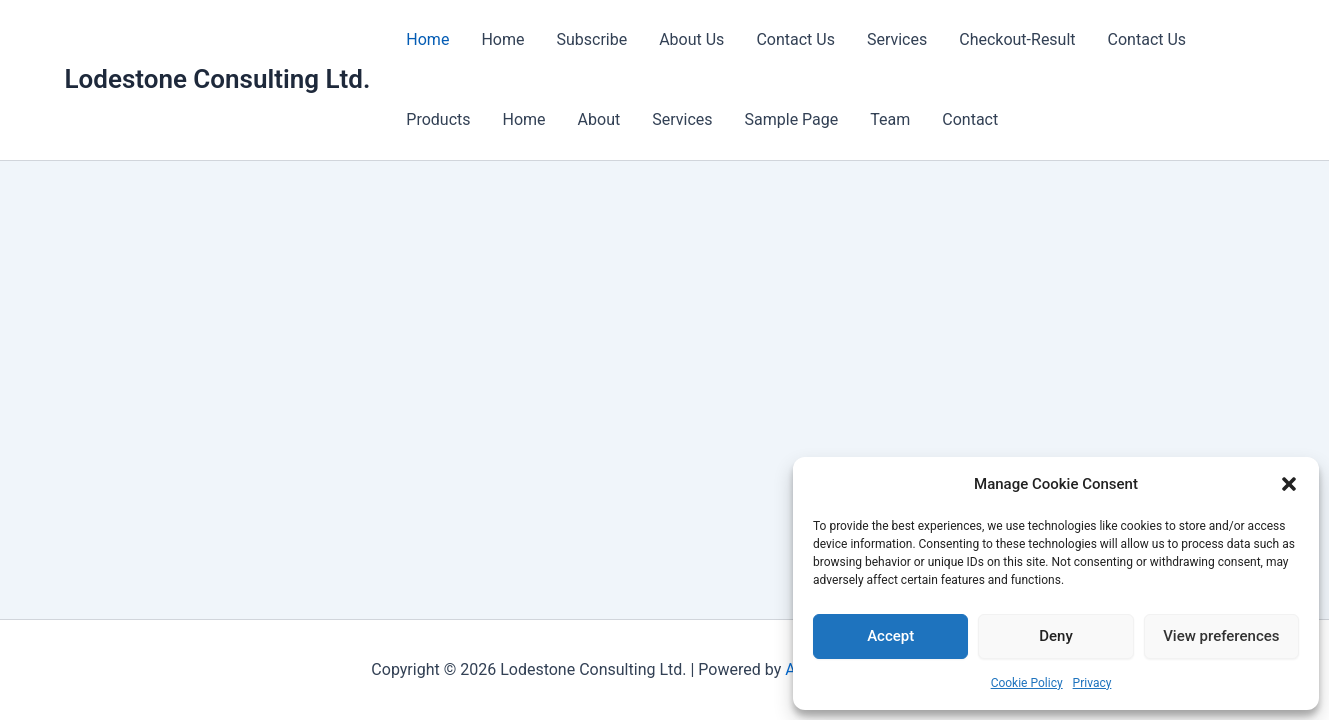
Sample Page (792, 119)
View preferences (1221, 636)
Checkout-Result (1017, 39)
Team (890, 119)
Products (438, 119)
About (599, 119)
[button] (1289, 484)
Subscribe (591, 39)
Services (897, 39)
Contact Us (795, 39)
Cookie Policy (1027, 683)
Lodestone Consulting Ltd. (218, 79)
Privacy (1092, 683)
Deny (1056, 636)
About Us (691, 39)
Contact (970, 119)
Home (427, 39)
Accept (890, 636)
